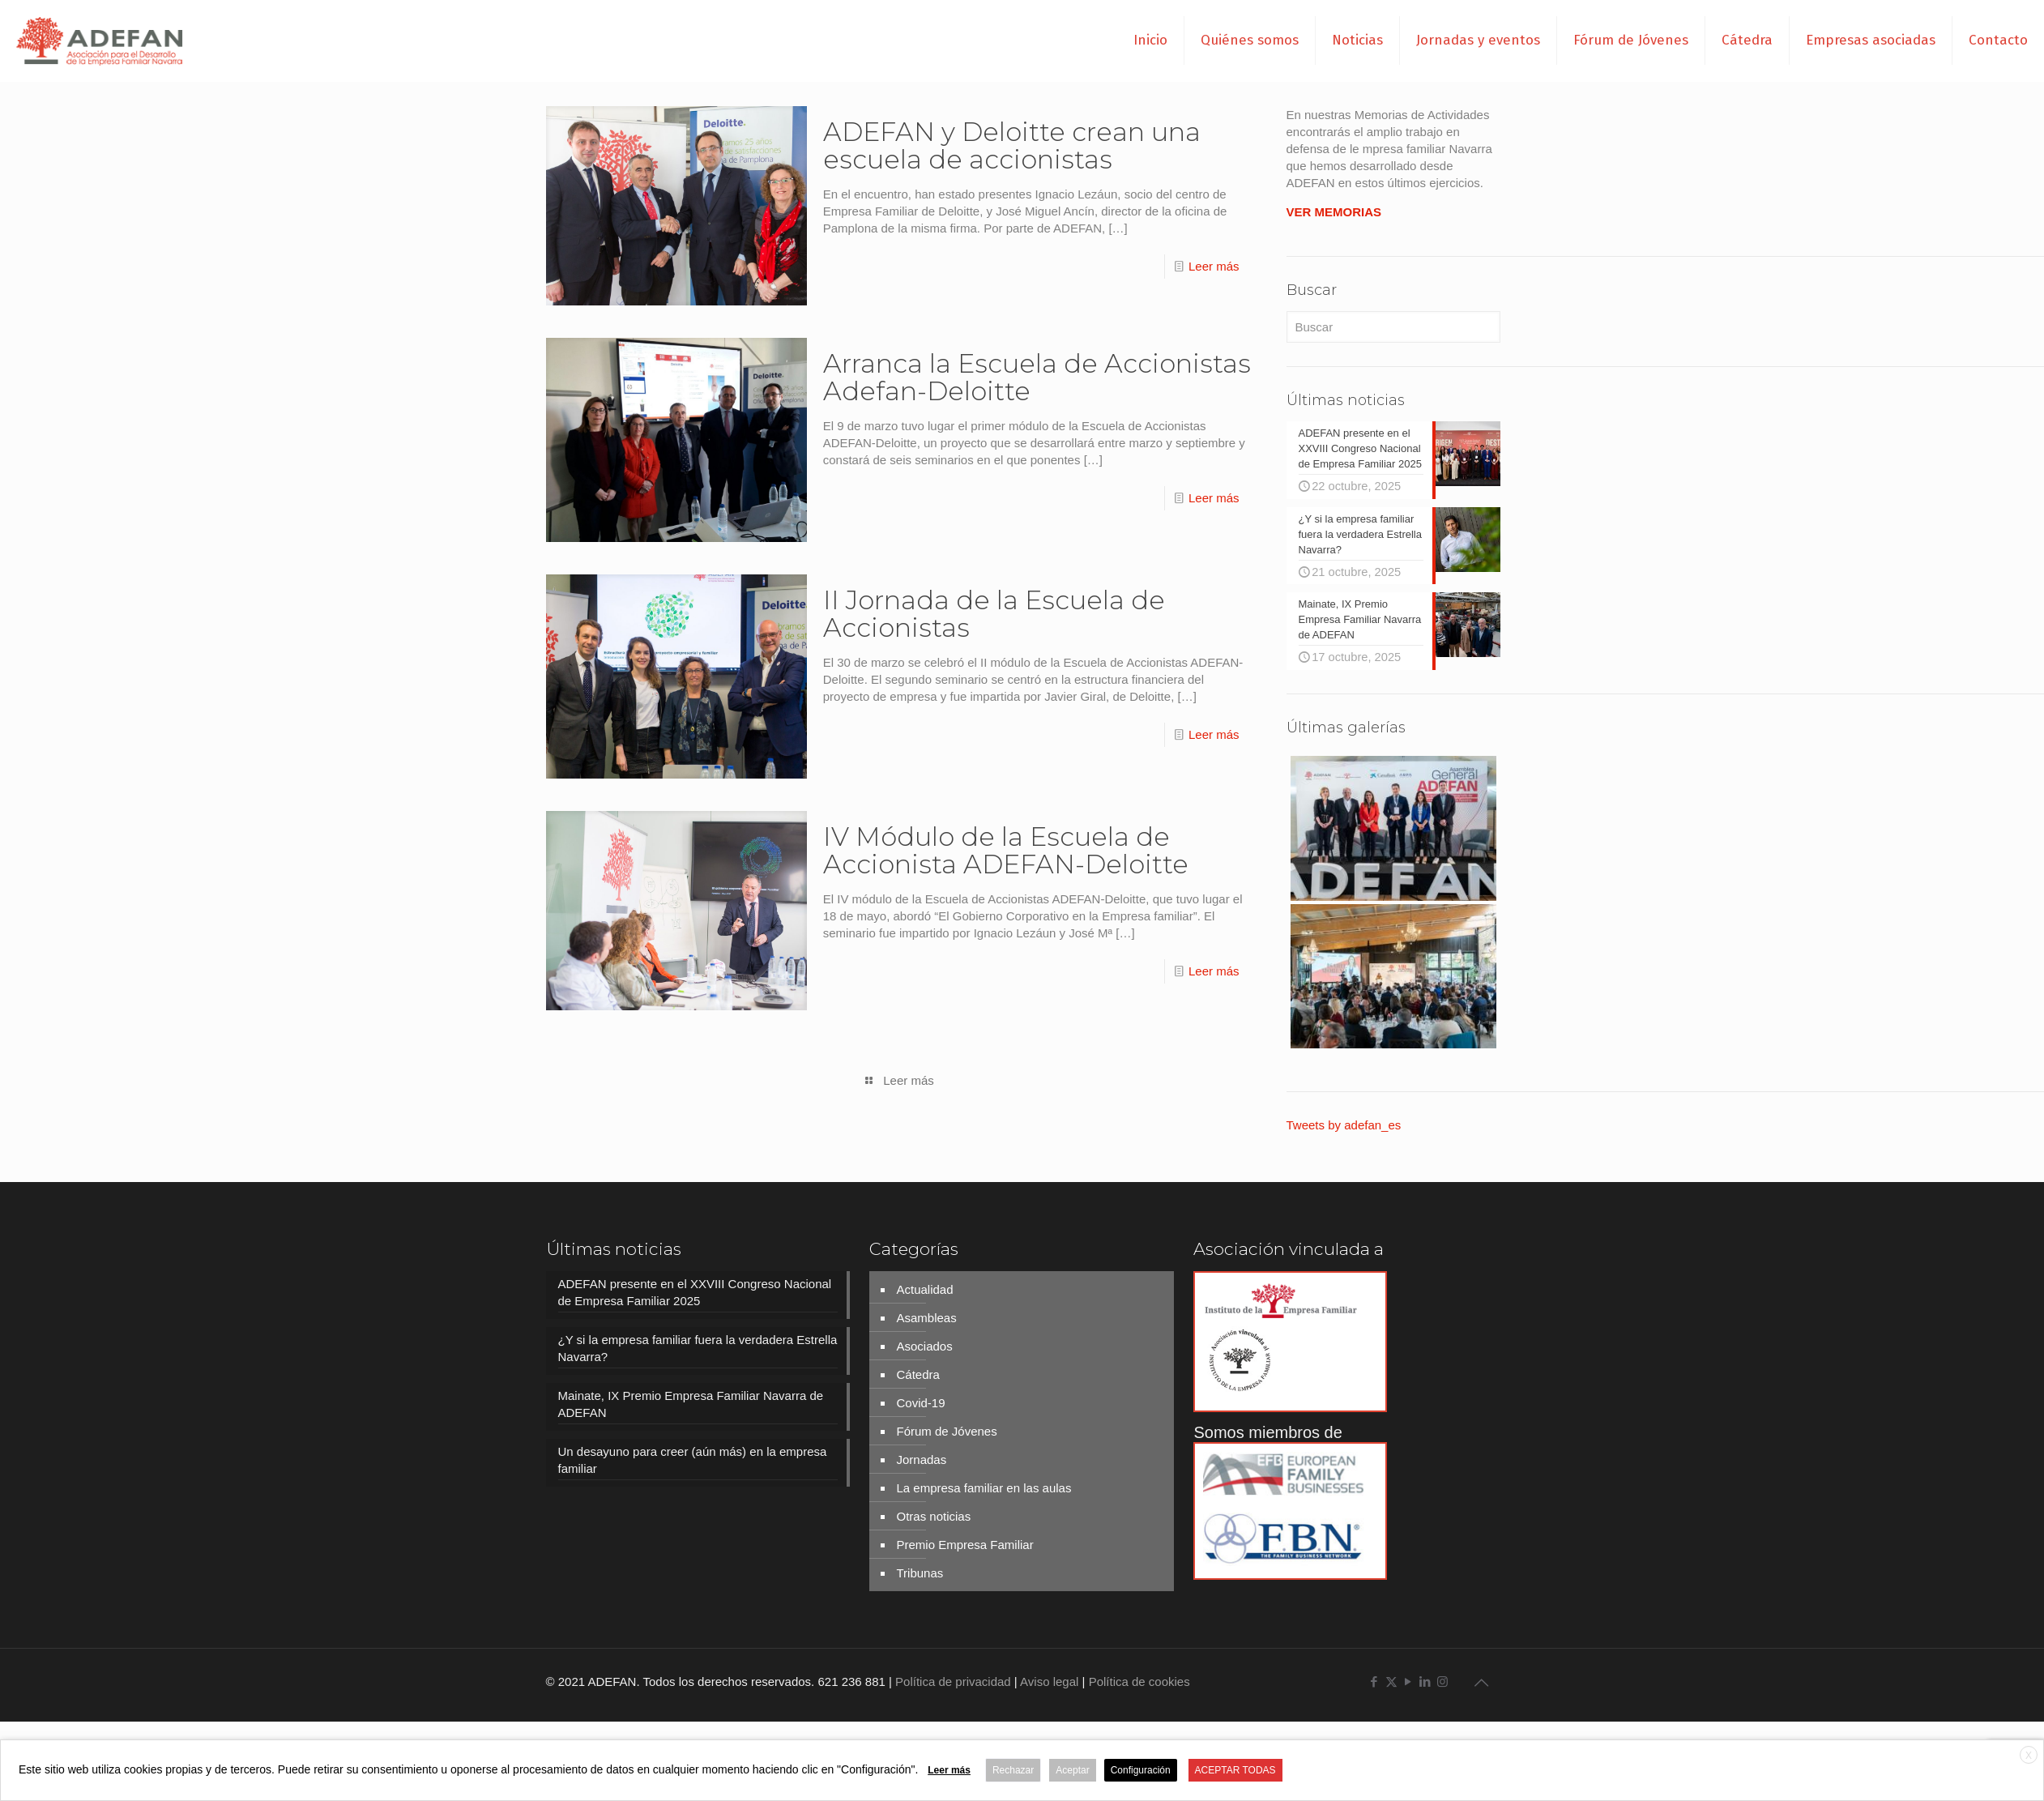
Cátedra (917, 1373)
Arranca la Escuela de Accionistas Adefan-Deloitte (1037, 377)
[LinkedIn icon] (1425, 1680)
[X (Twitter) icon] (1391, 1680)
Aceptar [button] (1072, 1770)
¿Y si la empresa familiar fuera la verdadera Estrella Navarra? (698, 1346)
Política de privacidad (953, 1680)
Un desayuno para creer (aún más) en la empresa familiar (692, 1458)
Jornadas (921, 1458)
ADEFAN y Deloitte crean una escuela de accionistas (1012, 145)
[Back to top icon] (1482, 1681)
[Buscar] (1393, 327)
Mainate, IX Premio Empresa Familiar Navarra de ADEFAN (691, 1402)
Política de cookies (1139, 1680)
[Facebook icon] (1374, 1680)
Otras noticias (933, 1514)
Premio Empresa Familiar (964, 1543)
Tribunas (919, 1571)
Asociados (924, 1344)
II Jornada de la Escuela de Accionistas (994, 613)
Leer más (1214, 266)
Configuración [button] (1141, 1770)
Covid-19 (920, 1401)
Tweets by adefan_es (1344, 1123)
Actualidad (924, 1288)
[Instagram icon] (1442, 1680)
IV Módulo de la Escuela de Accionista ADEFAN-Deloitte (1005, 850)
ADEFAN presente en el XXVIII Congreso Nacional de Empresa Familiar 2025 (695, 1290)
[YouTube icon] (1408, 1680)
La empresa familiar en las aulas (983, 1486)
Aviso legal (1049, 1680)
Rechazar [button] (1013, 1770)
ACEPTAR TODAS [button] (1235, 1770)
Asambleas (926, 1316)
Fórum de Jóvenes (946, 1429)
